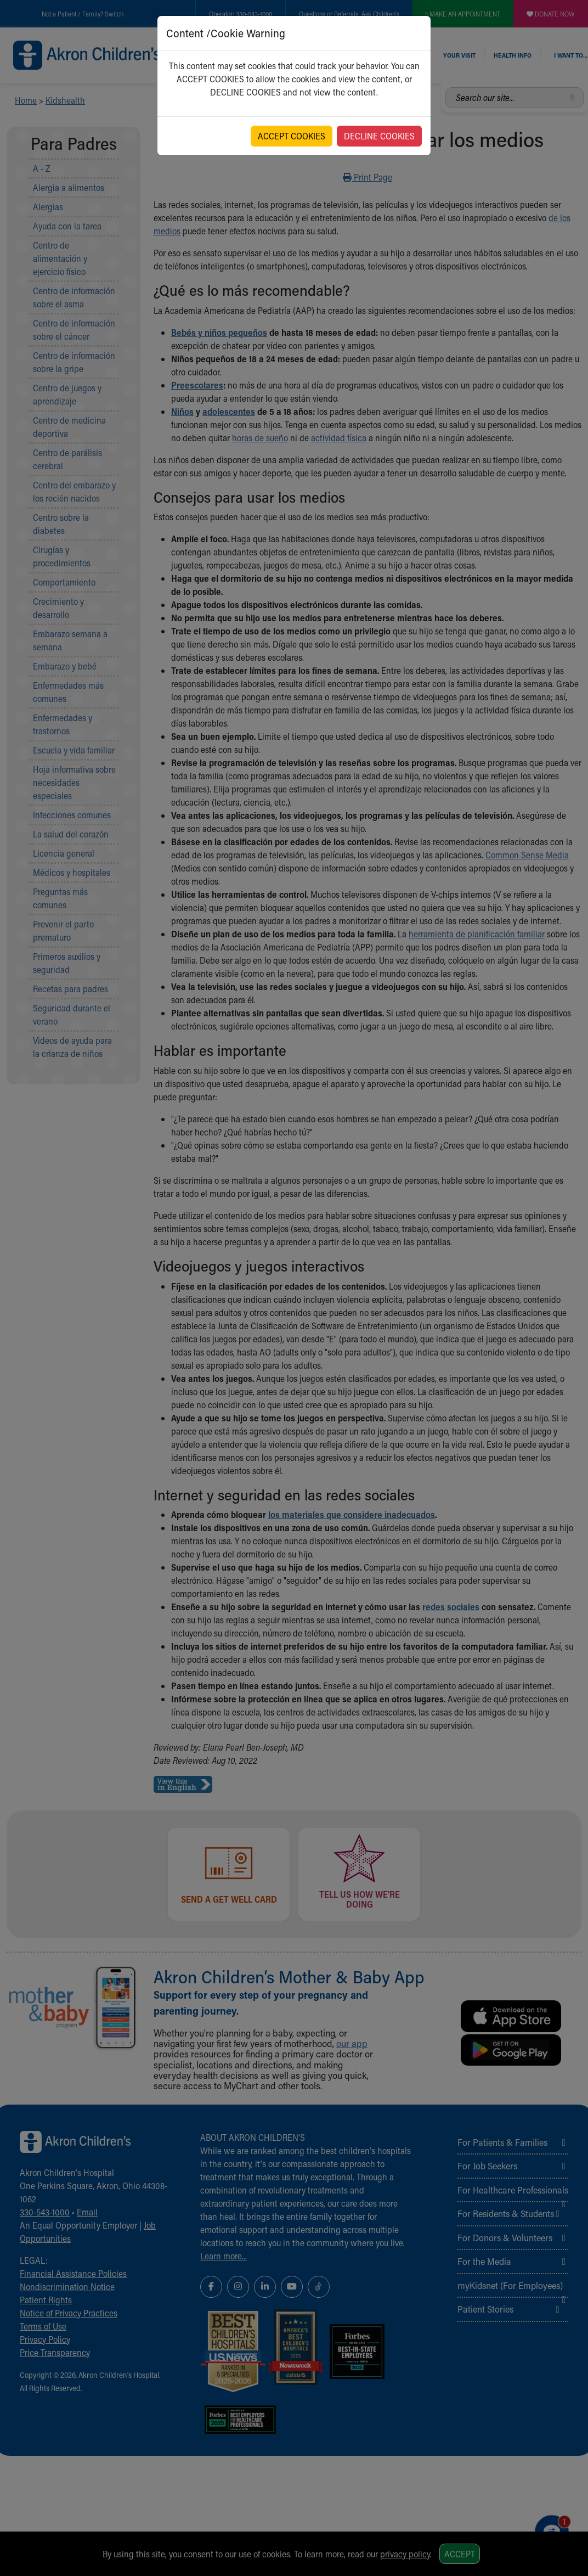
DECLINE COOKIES (379, 136)
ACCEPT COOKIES (291, 136)
